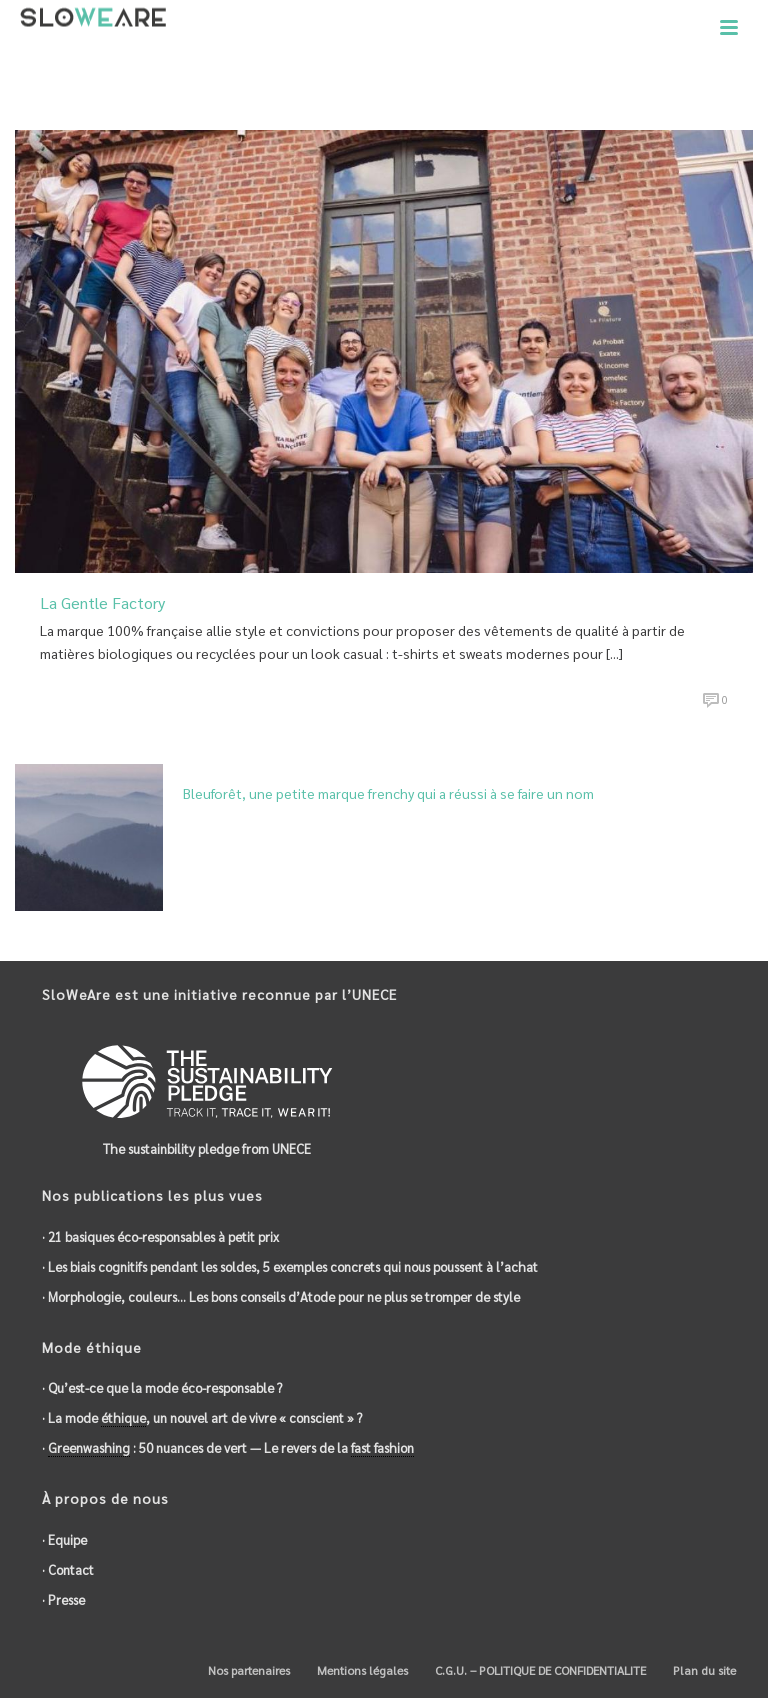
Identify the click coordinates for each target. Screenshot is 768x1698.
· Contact (68, 1569)
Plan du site (703, 1670)
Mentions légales (361, 1670)
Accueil (627, 85)
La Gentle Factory (102, 602)
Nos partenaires (247, 1670)
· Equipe (64, 1539)
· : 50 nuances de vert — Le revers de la (228, 1448)
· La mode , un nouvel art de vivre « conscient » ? (202, 1418)
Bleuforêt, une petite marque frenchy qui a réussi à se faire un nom (388, 793)
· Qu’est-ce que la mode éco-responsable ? (162, 1387)
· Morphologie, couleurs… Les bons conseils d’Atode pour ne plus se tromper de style (281, 1296)
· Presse (63, 1599)
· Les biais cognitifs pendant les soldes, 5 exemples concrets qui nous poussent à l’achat (290, 1266)
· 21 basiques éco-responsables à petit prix (160, 1236)
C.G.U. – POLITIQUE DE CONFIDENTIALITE (539, 1670)
